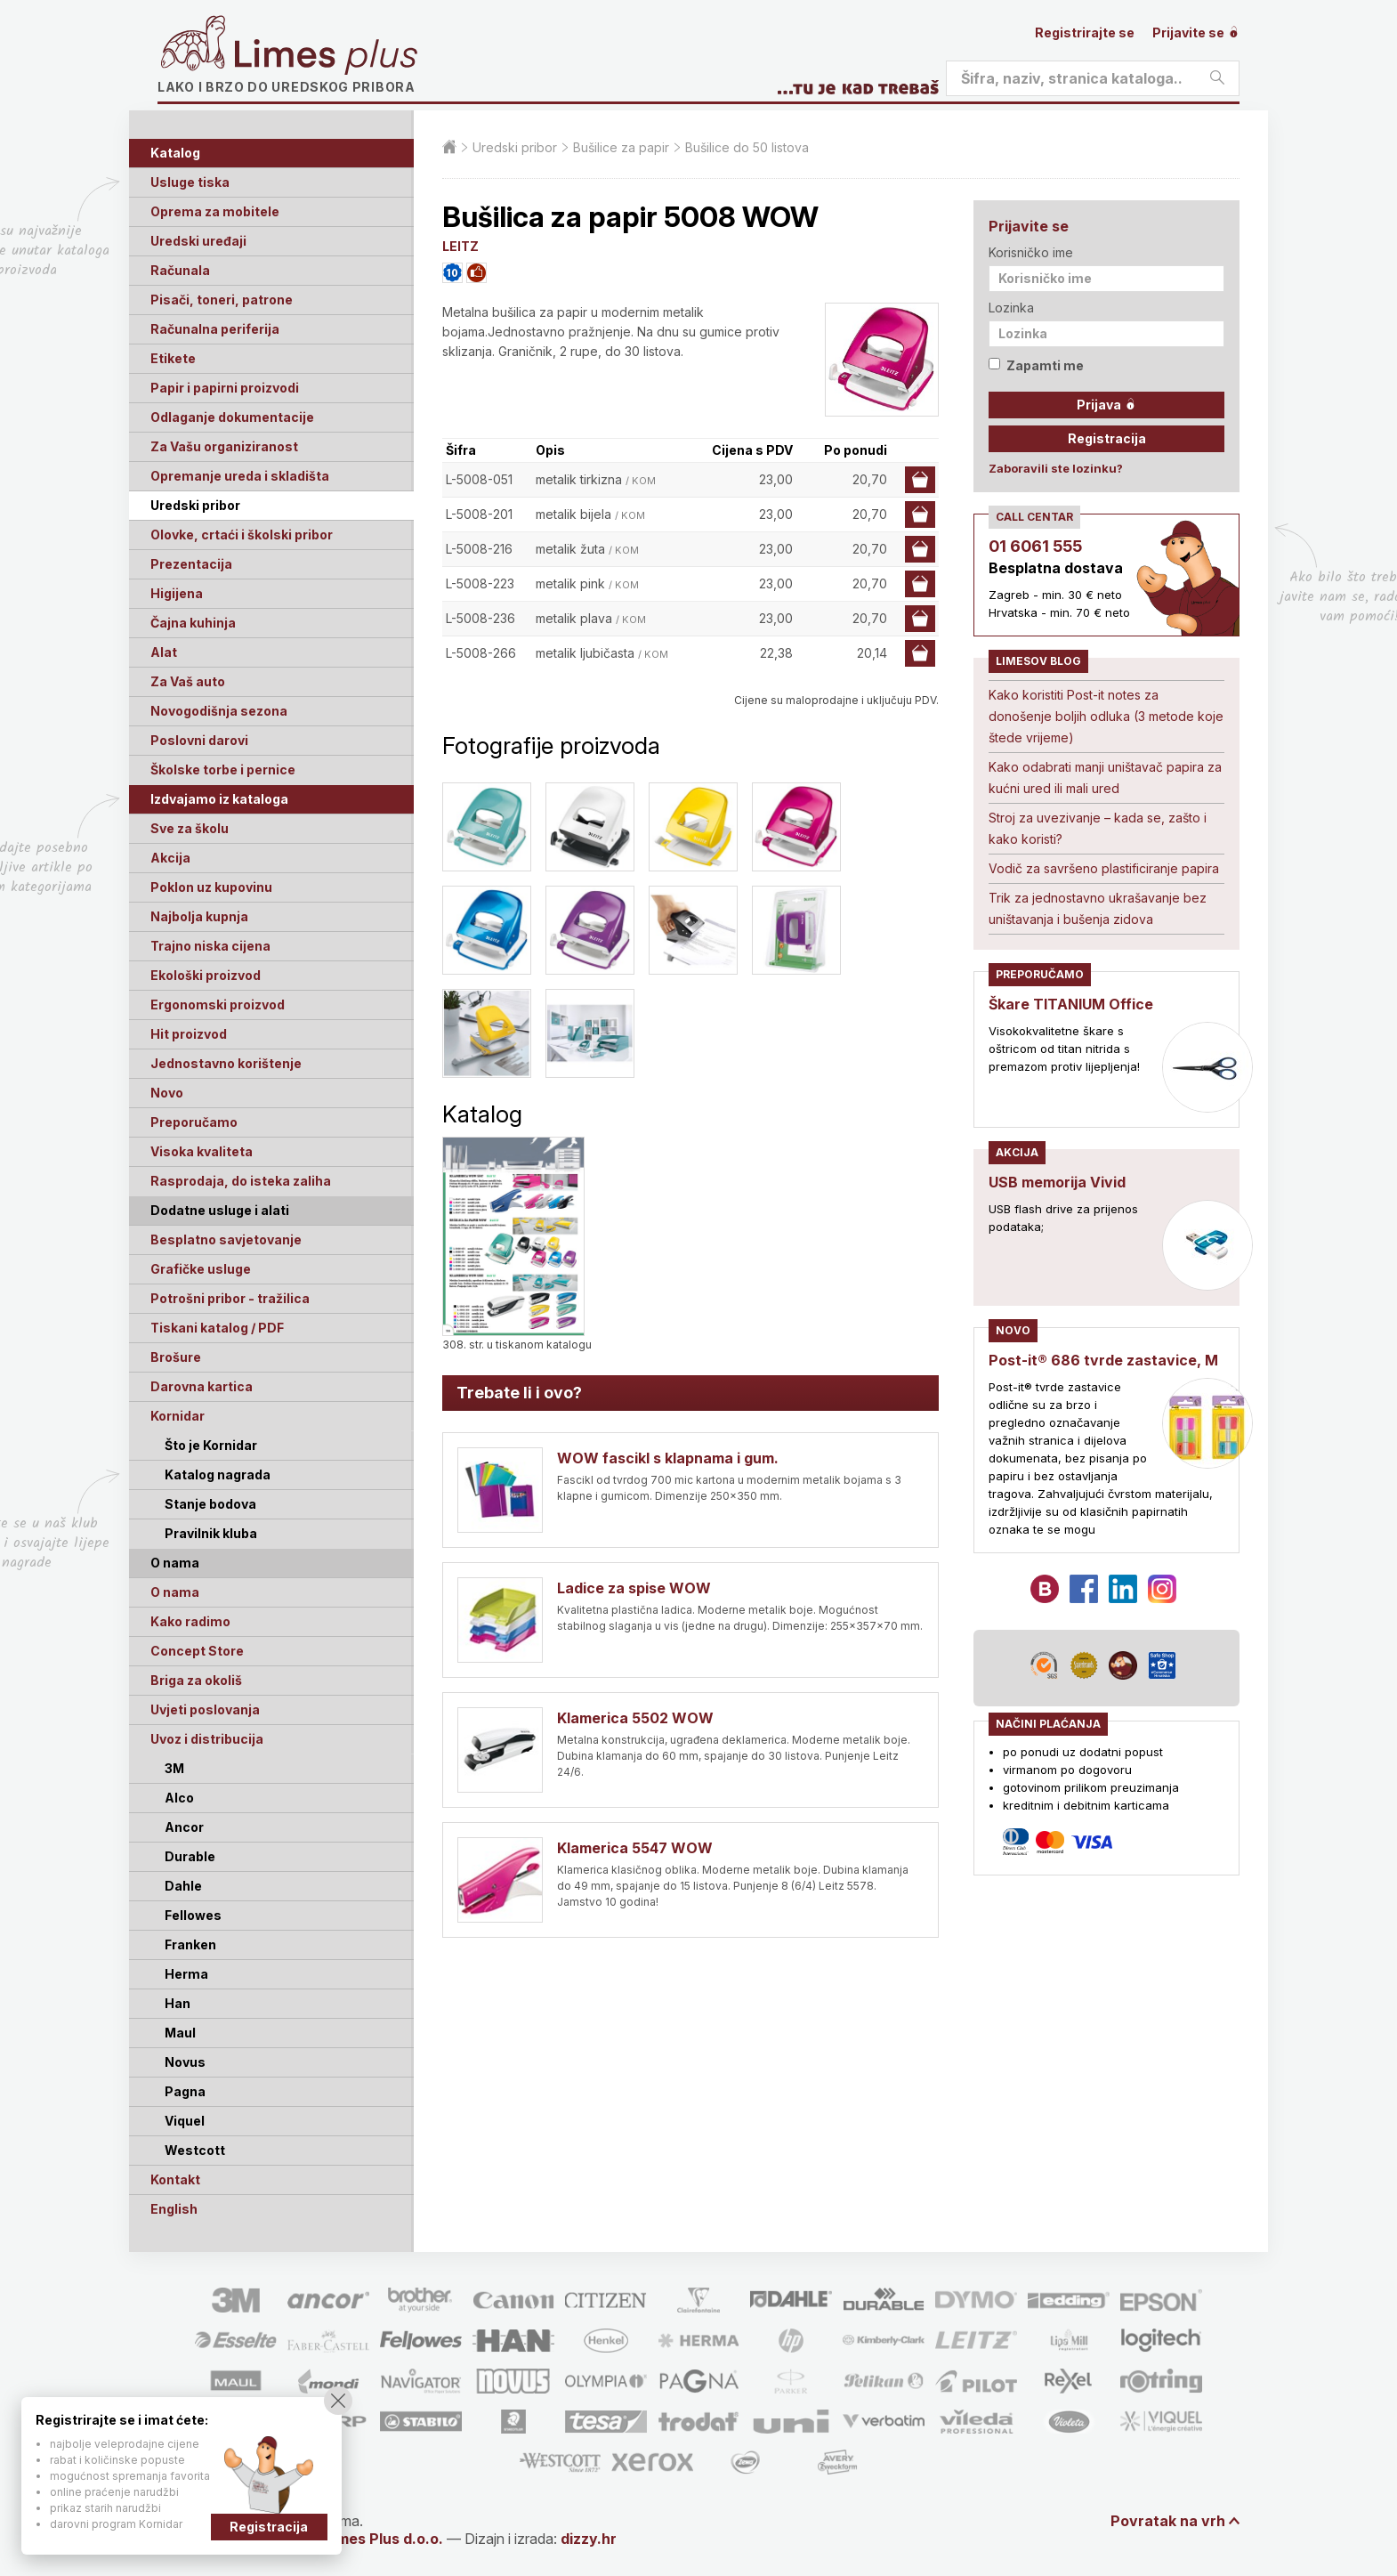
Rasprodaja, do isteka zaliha (240, 1180)
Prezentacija (191, 563)
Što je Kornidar (211, 1445)
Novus (185, 2062)
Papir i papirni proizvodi (224, 387)
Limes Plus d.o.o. (384, 2539)
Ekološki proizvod (205, 975)
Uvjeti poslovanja (205, 1709)
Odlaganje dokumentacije (232, 417)
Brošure (175, 1357)
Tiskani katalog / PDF (217, 1327)
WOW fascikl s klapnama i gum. (668, 1458)
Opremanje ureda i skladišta (239, 475)
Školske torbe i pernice (222, 769)
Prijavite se (1196, 32)
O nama (174, 1592)
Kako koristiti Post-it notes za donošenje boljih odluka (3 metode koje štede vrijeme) (1106, 716)
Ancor (184, 1827)
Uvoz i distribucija (206, 1738)
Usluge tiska (190, 182)
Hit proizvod (188, 1033)
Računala (180, 270)
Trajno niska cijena (210, 945)
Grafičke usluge (200, 1268)
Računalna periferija (214, 328)
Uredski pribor (195, 505)
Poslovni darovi (199, 740)
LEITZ (460, 246)
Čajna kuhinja (193, 622)
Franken (190, 1944)
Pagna (185, 2091)
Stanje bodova (210, 1503)
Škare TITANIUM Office (1071, 1004)
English (174, 2208)
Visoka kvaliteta (201, 1151)
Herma (186, 1973)
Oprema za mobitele (214, 211)
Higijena (176, 593)
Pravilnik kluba (211, 1533)
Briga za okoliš (196, 1680)
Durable (190, 1856)
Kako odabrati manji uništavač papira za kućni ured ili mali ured (1105, 777)
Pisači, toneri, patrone (221, 299)
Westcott (195, 2150)
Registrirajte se (1085, 32)
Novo (166, 1092)
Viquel (185, 2120)
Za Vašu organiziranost (224, 446)
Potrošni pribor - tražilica (230, 1298)
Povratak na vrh (1167, 2521)
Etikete (173, 358)
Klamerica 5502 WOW (635, 1718)
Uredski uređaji (198, 240)
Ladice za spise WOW (634, 1588)
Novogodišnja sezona (218, 710)
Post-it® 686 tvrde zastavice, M (1103, 1360)
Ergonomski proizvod (217, 1004)
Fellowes (193, 1915)
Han (177, 2003)
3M (174, 1768)
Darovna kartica (201, 1386)
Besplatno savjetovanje (226, 1239)
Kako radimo (190, 1621)
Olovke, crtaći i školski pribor (241, 534)
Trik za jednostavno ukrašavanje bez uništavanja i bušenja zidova (1098, 908)
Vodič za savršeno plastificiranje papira (1104, 868)
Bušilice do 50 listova (747, 147)
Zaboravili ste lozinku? (1056, 468)
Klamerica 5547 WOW (635, 1848)
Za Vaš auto (187, 681)
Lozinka (1011, 307)
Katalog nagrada (218, 1474)
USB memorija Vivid (1057, 1182)
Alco (179, 1797)
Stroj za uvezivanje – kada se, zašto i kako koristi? (1098, 828)
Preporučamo (194, 1122)
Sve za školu (189, 828)
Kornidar (177, 1415)
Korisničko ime (1031, 252)
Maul (180, 2032)
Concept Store (197, 1650)
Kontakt (175, 2179)
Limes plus (325, 57)
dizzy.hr (589, 2539)
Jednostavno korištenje (226, 1063)
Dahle (183, 1885)
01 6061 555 (1035, 546)
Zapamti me (1036, 365)
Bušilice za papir (621, 147)
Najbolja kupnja (199, 916)
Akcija (170, 857)
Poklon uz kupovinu (211, 887)
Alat (163, 652)
